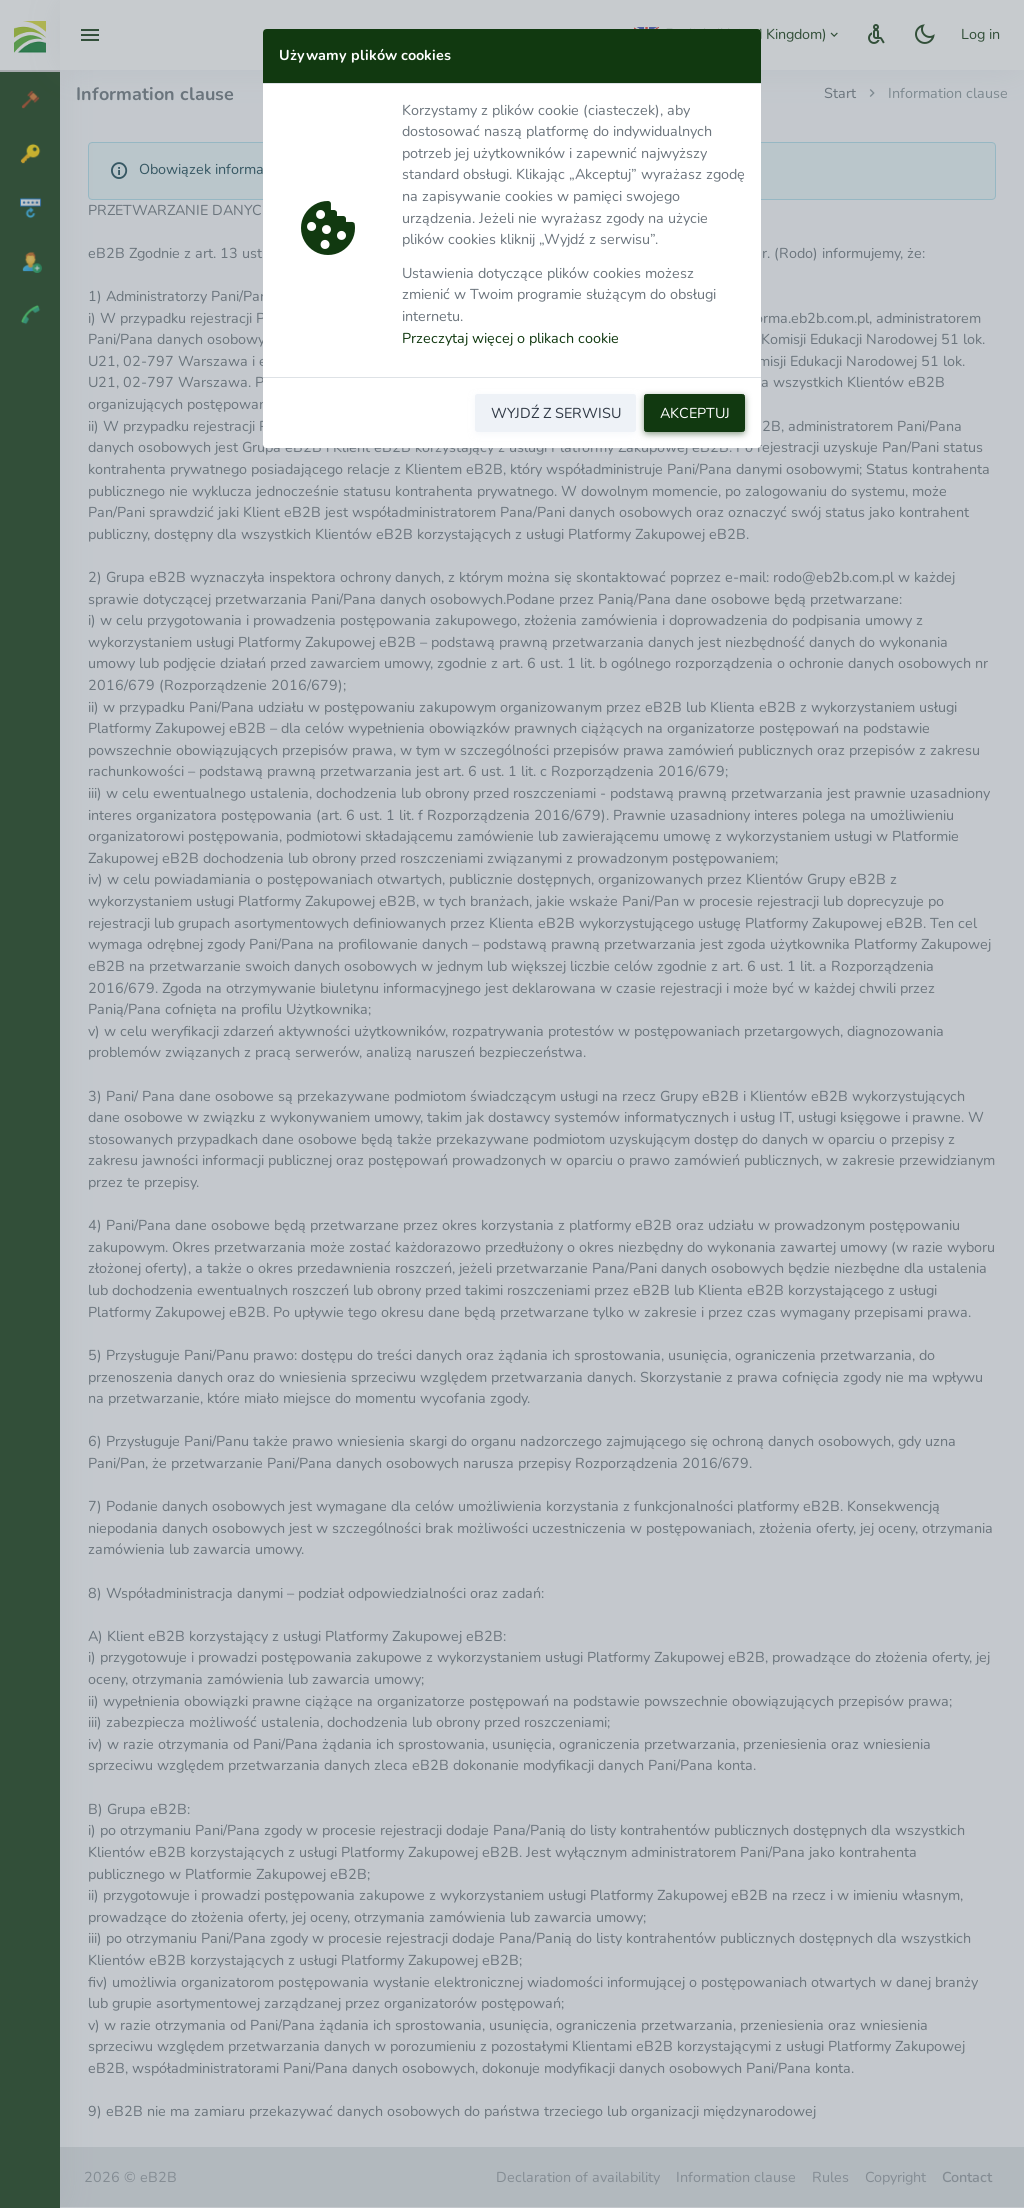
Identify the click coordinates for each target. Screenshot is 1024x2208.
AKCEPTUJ (695, 413)
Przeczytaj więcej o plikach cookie (510, 338)
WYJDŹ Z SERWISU (556, 413)
